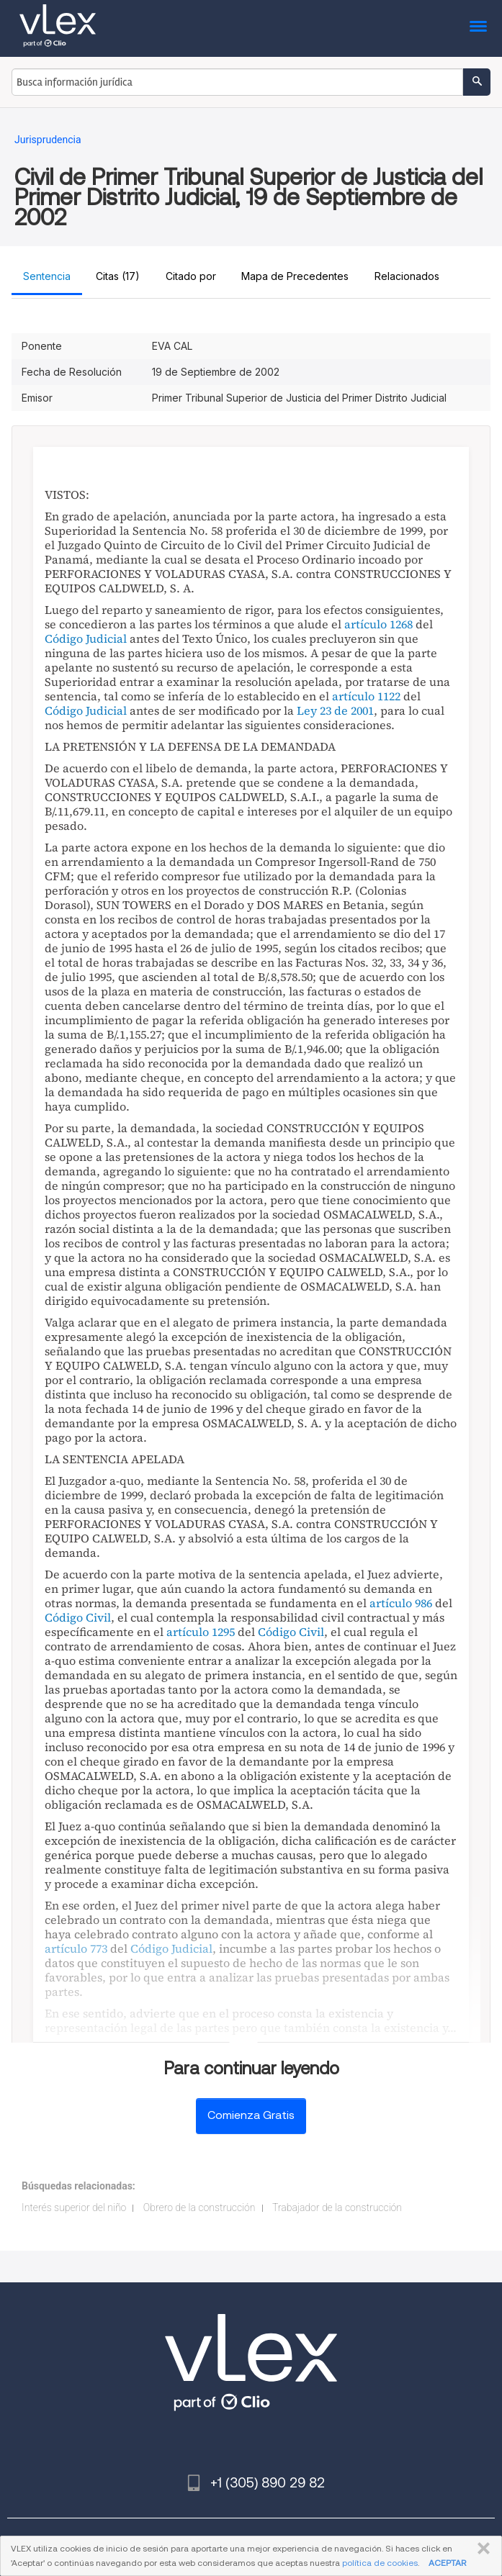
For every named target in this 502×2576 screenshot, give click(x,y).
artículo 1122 (366, 696)
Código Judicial (86, 638)
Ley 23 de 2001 (335, 710)
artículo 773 (76, 1948)
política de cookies (380, 2562)
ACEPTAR (447, 2562)
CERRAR (480, 2548)
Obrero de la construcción (199, 2207)
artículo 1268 (378, 624)
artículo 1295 (200, 1632)
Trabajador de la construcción (337, 2207)
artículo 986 (400, 1603)
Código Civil (78, 1617)
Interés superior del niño (74, 2207)
